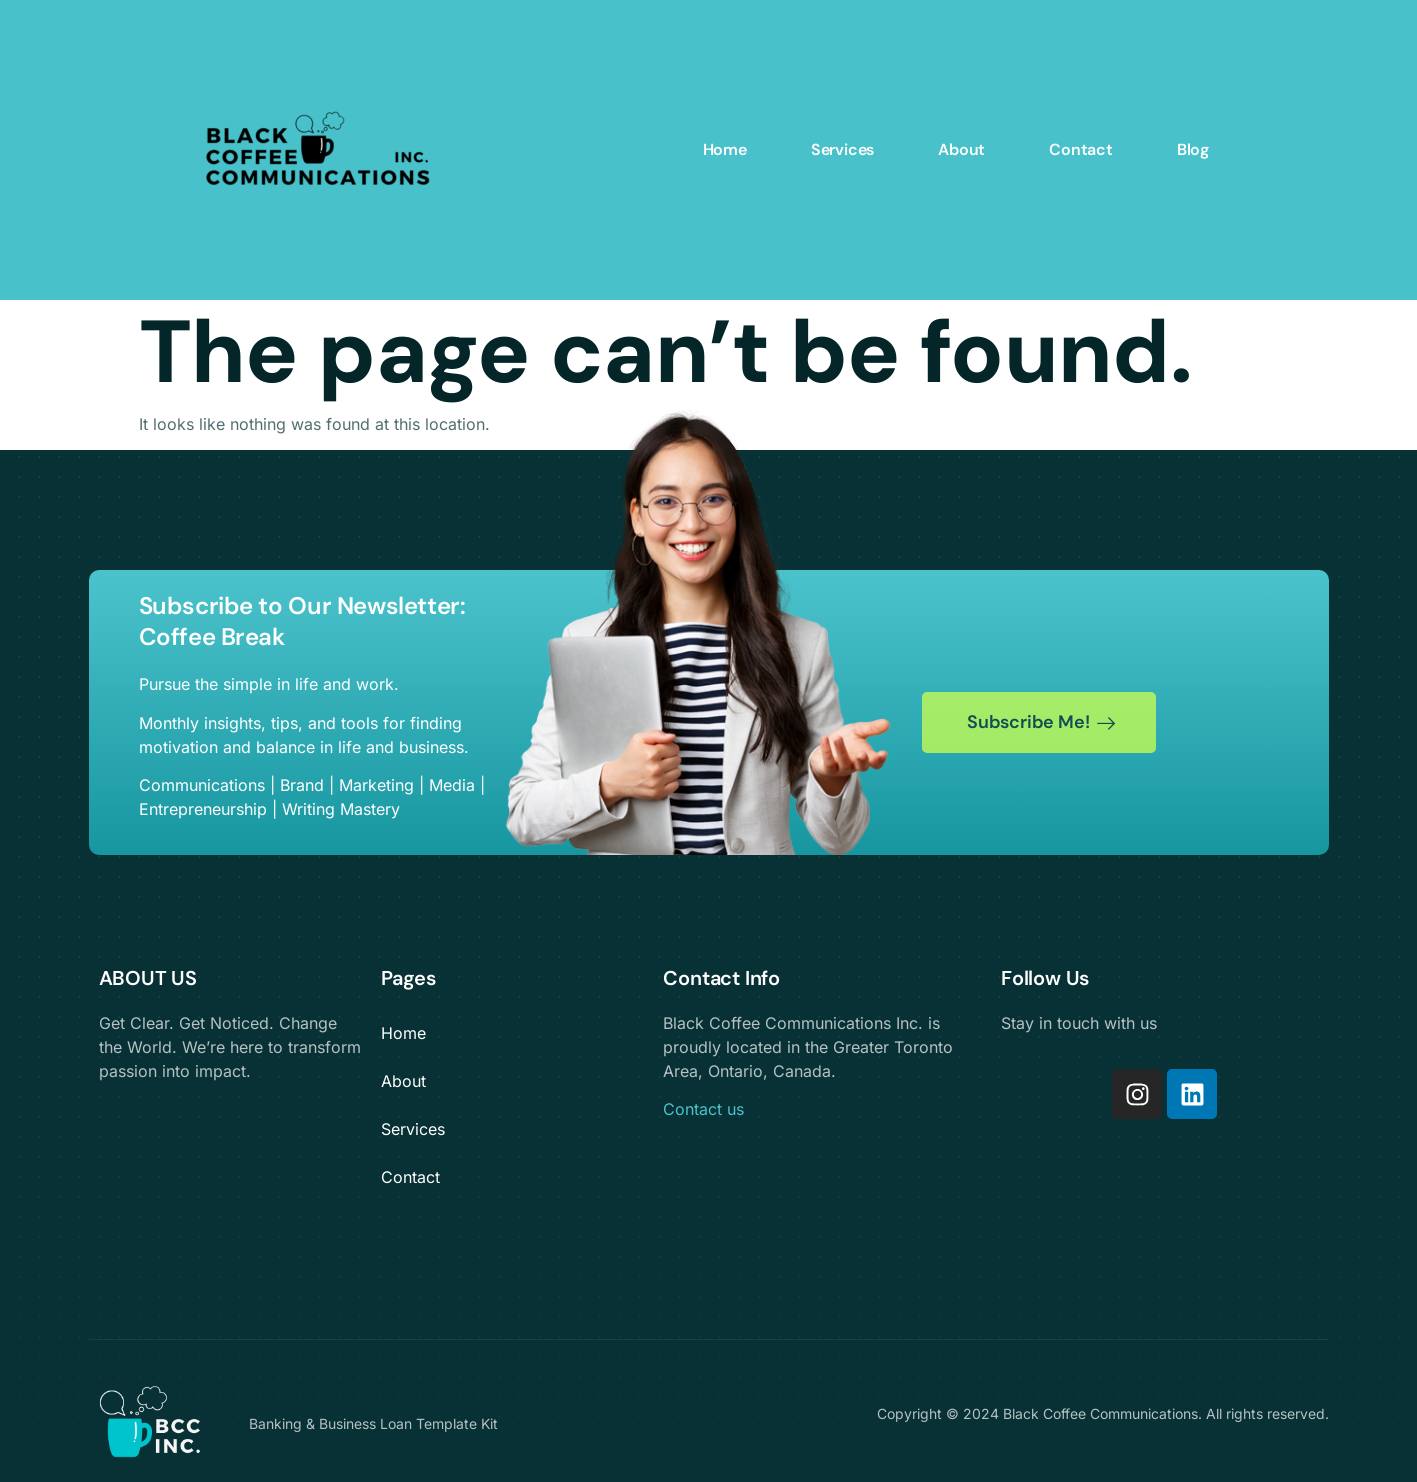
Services (842, 149)
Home (725, 149)
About (961, 149)
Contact (1081, 149)
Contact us (703, 1109)
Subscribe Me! (1041, 722)
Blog (1193, 149)
